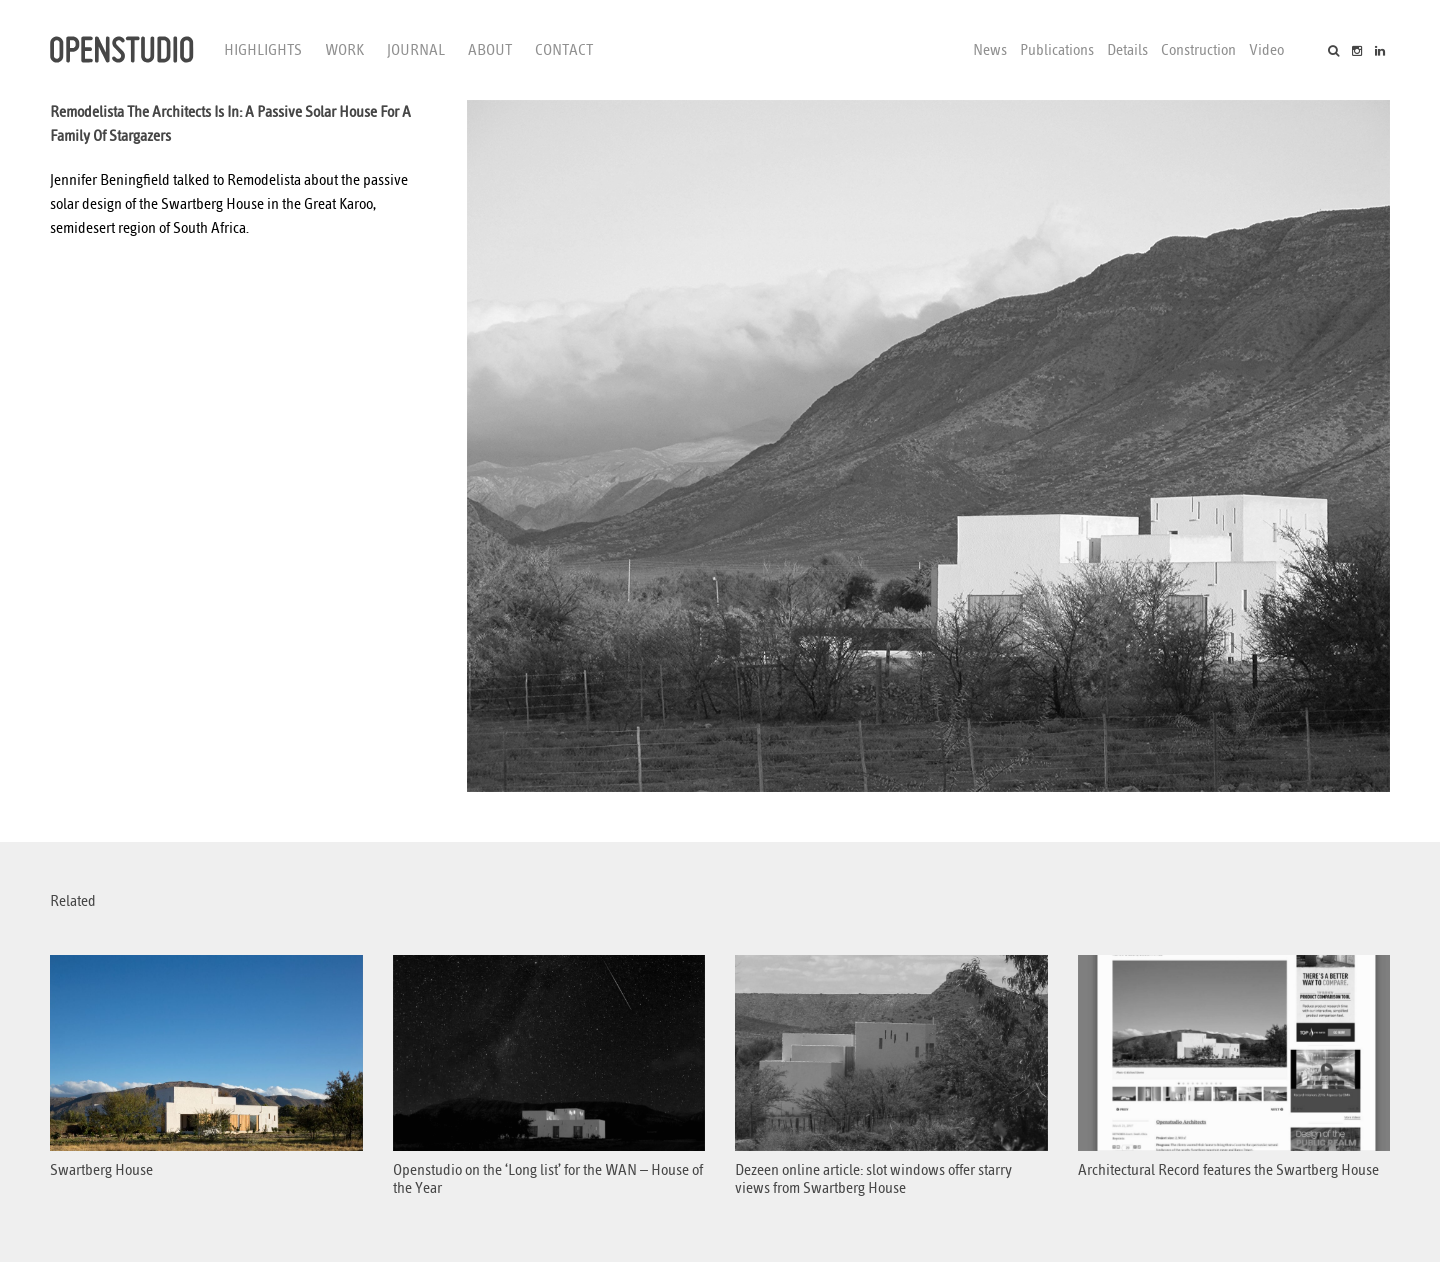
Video (1266, 50)
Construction (1198, 50)
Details (1127, 50)
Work (344, 50)
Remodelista (264, 180)
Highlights (263, 50)
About (490, 50)
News (990, 50)
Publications (1057, 50)
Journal (416, 50)
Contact (564, 50)
